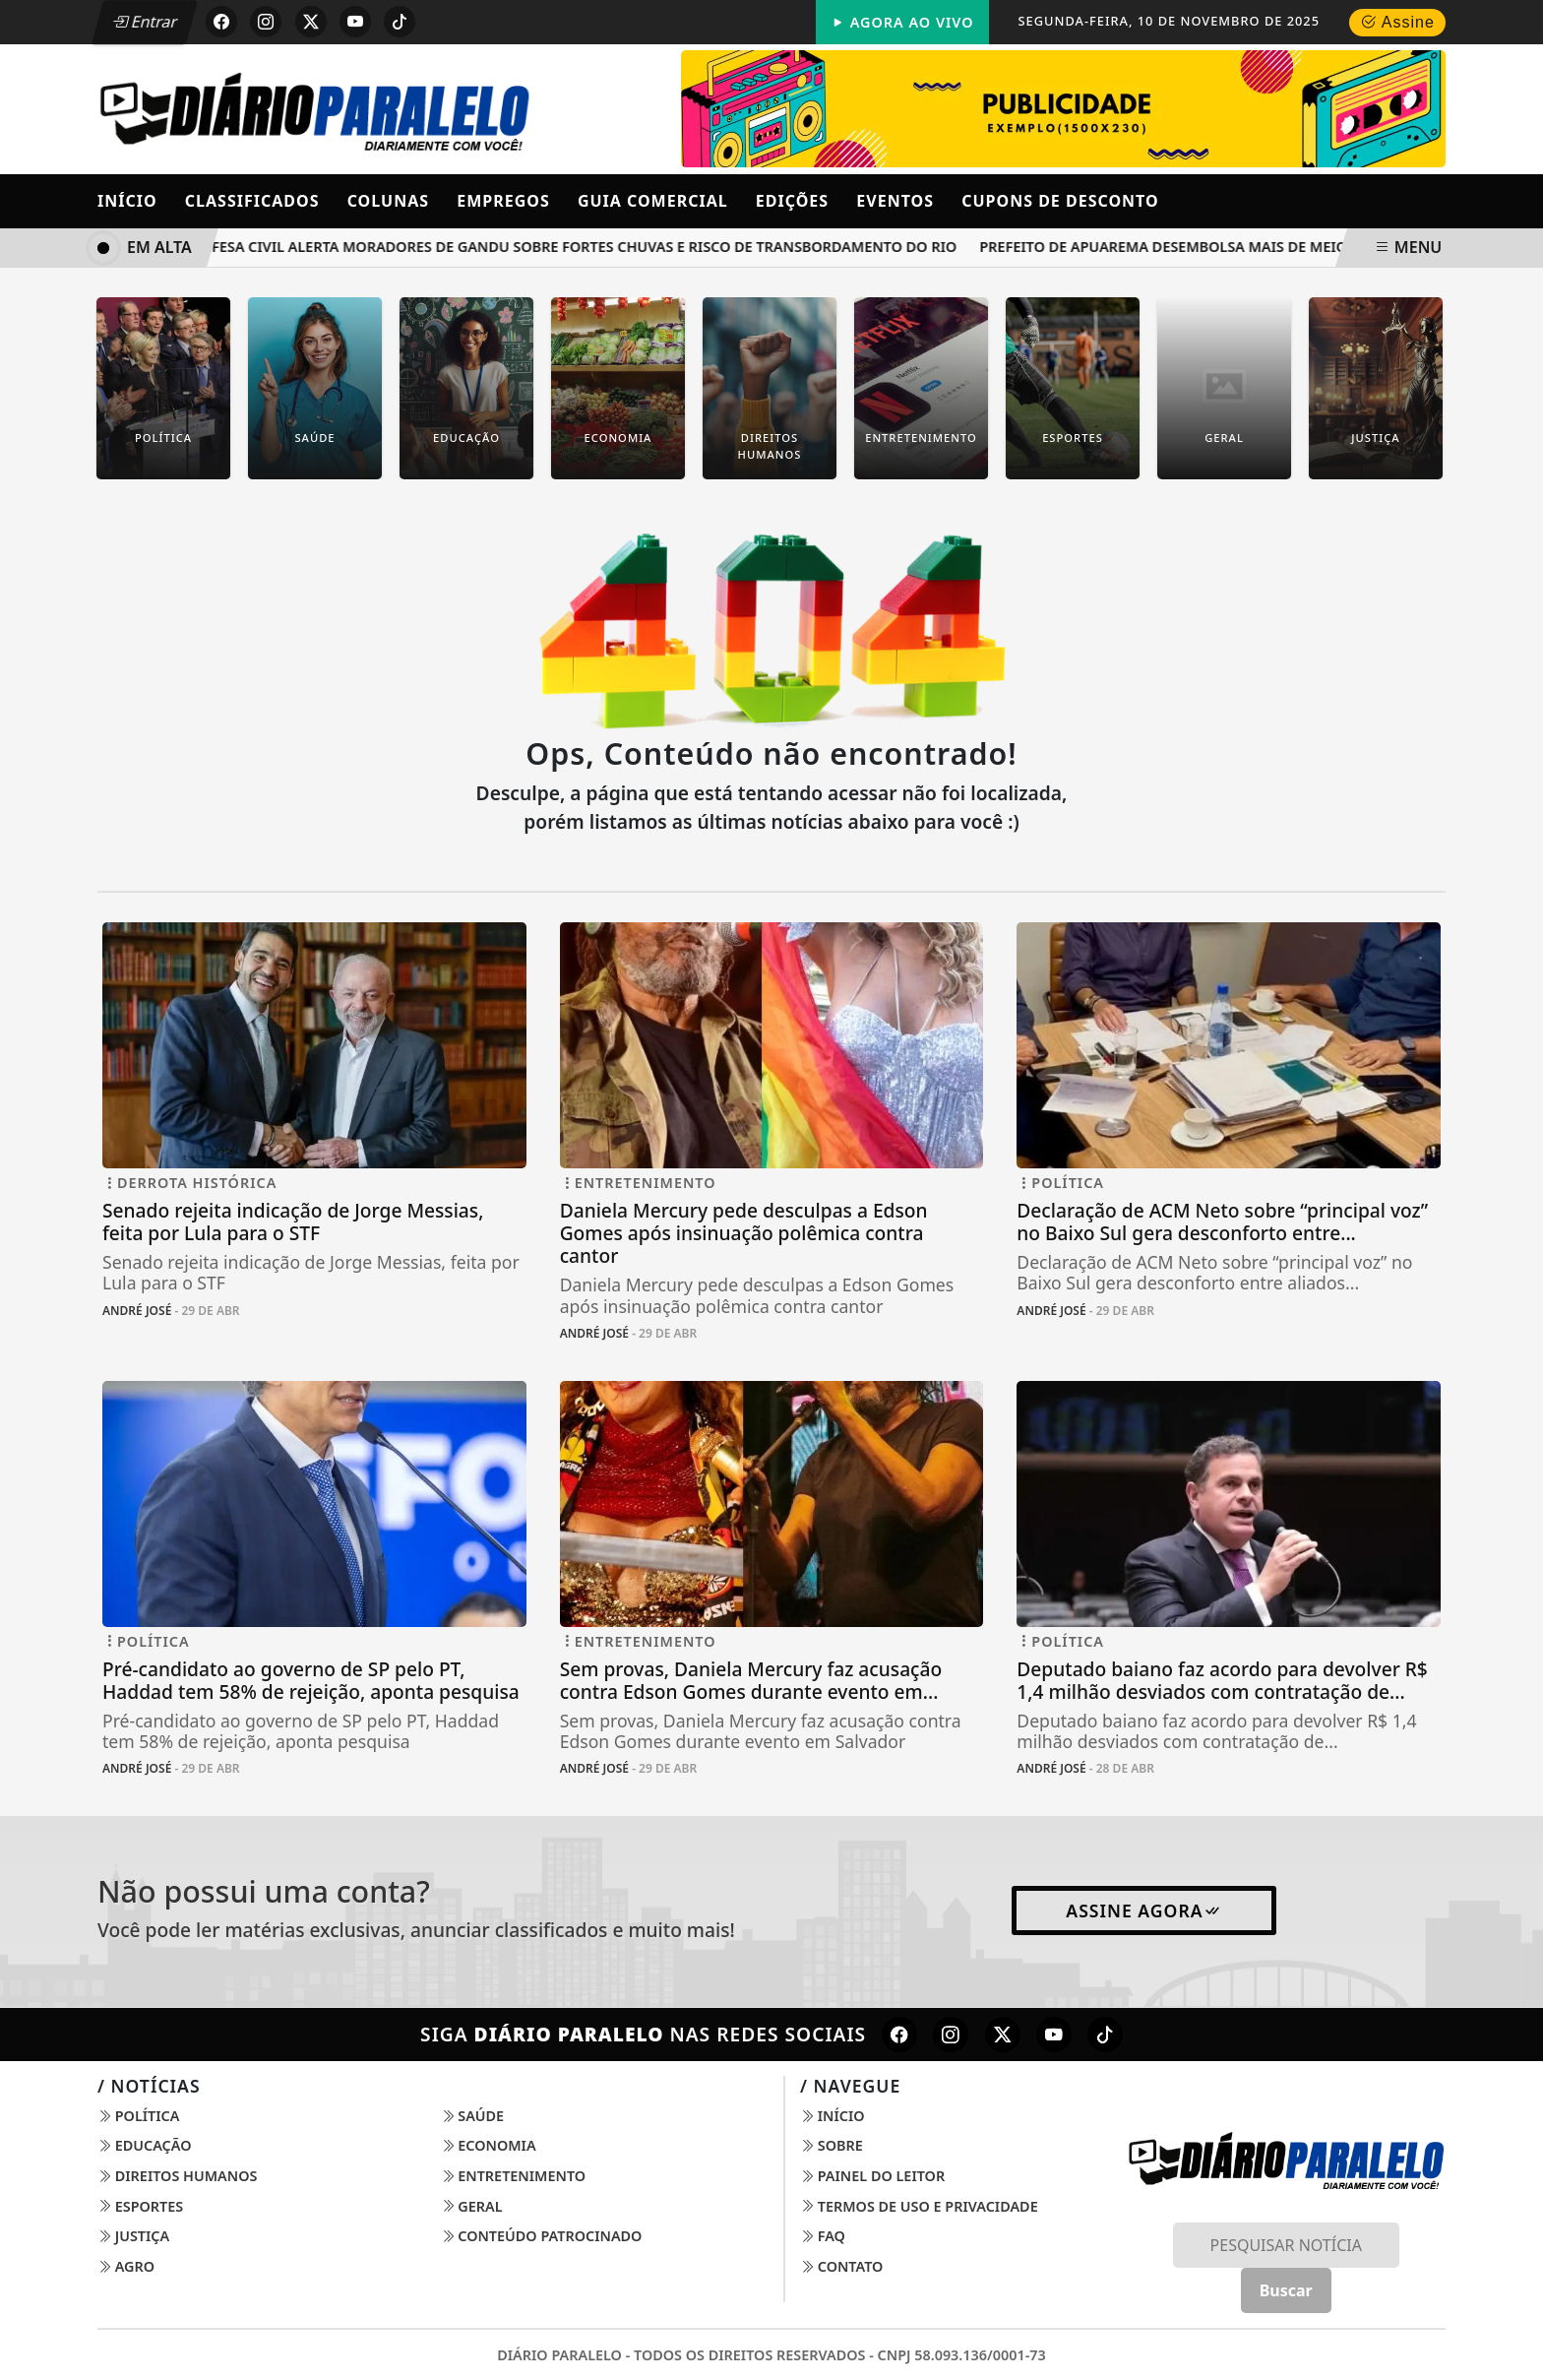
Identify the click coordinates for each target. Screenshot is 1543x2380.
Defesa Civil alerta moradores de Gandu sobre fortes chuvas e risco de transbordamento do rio (582, 246)
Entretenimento (513, 2175)
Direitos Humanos (177, 2175)
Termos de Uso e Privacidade (919, 2206)
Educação (144, 2145)
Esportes (140, 2206)
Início (127, 201)
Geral (472, 2206)
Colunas (388, 201)
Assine (1397, 22)
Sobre (831, 2145)
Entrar (144, 21)
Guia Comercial (653, 201)
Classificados (252, 201)
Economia (488, 2145)
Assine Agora (1143, 1910)
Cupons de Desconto (1059, 201)
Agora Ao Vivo (902, 22)
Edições (792, 201)
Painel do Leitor (872, 2175)
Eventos (895, 201)
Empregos (503, 201)
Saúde (473, 2115)
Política (138, 2115)
